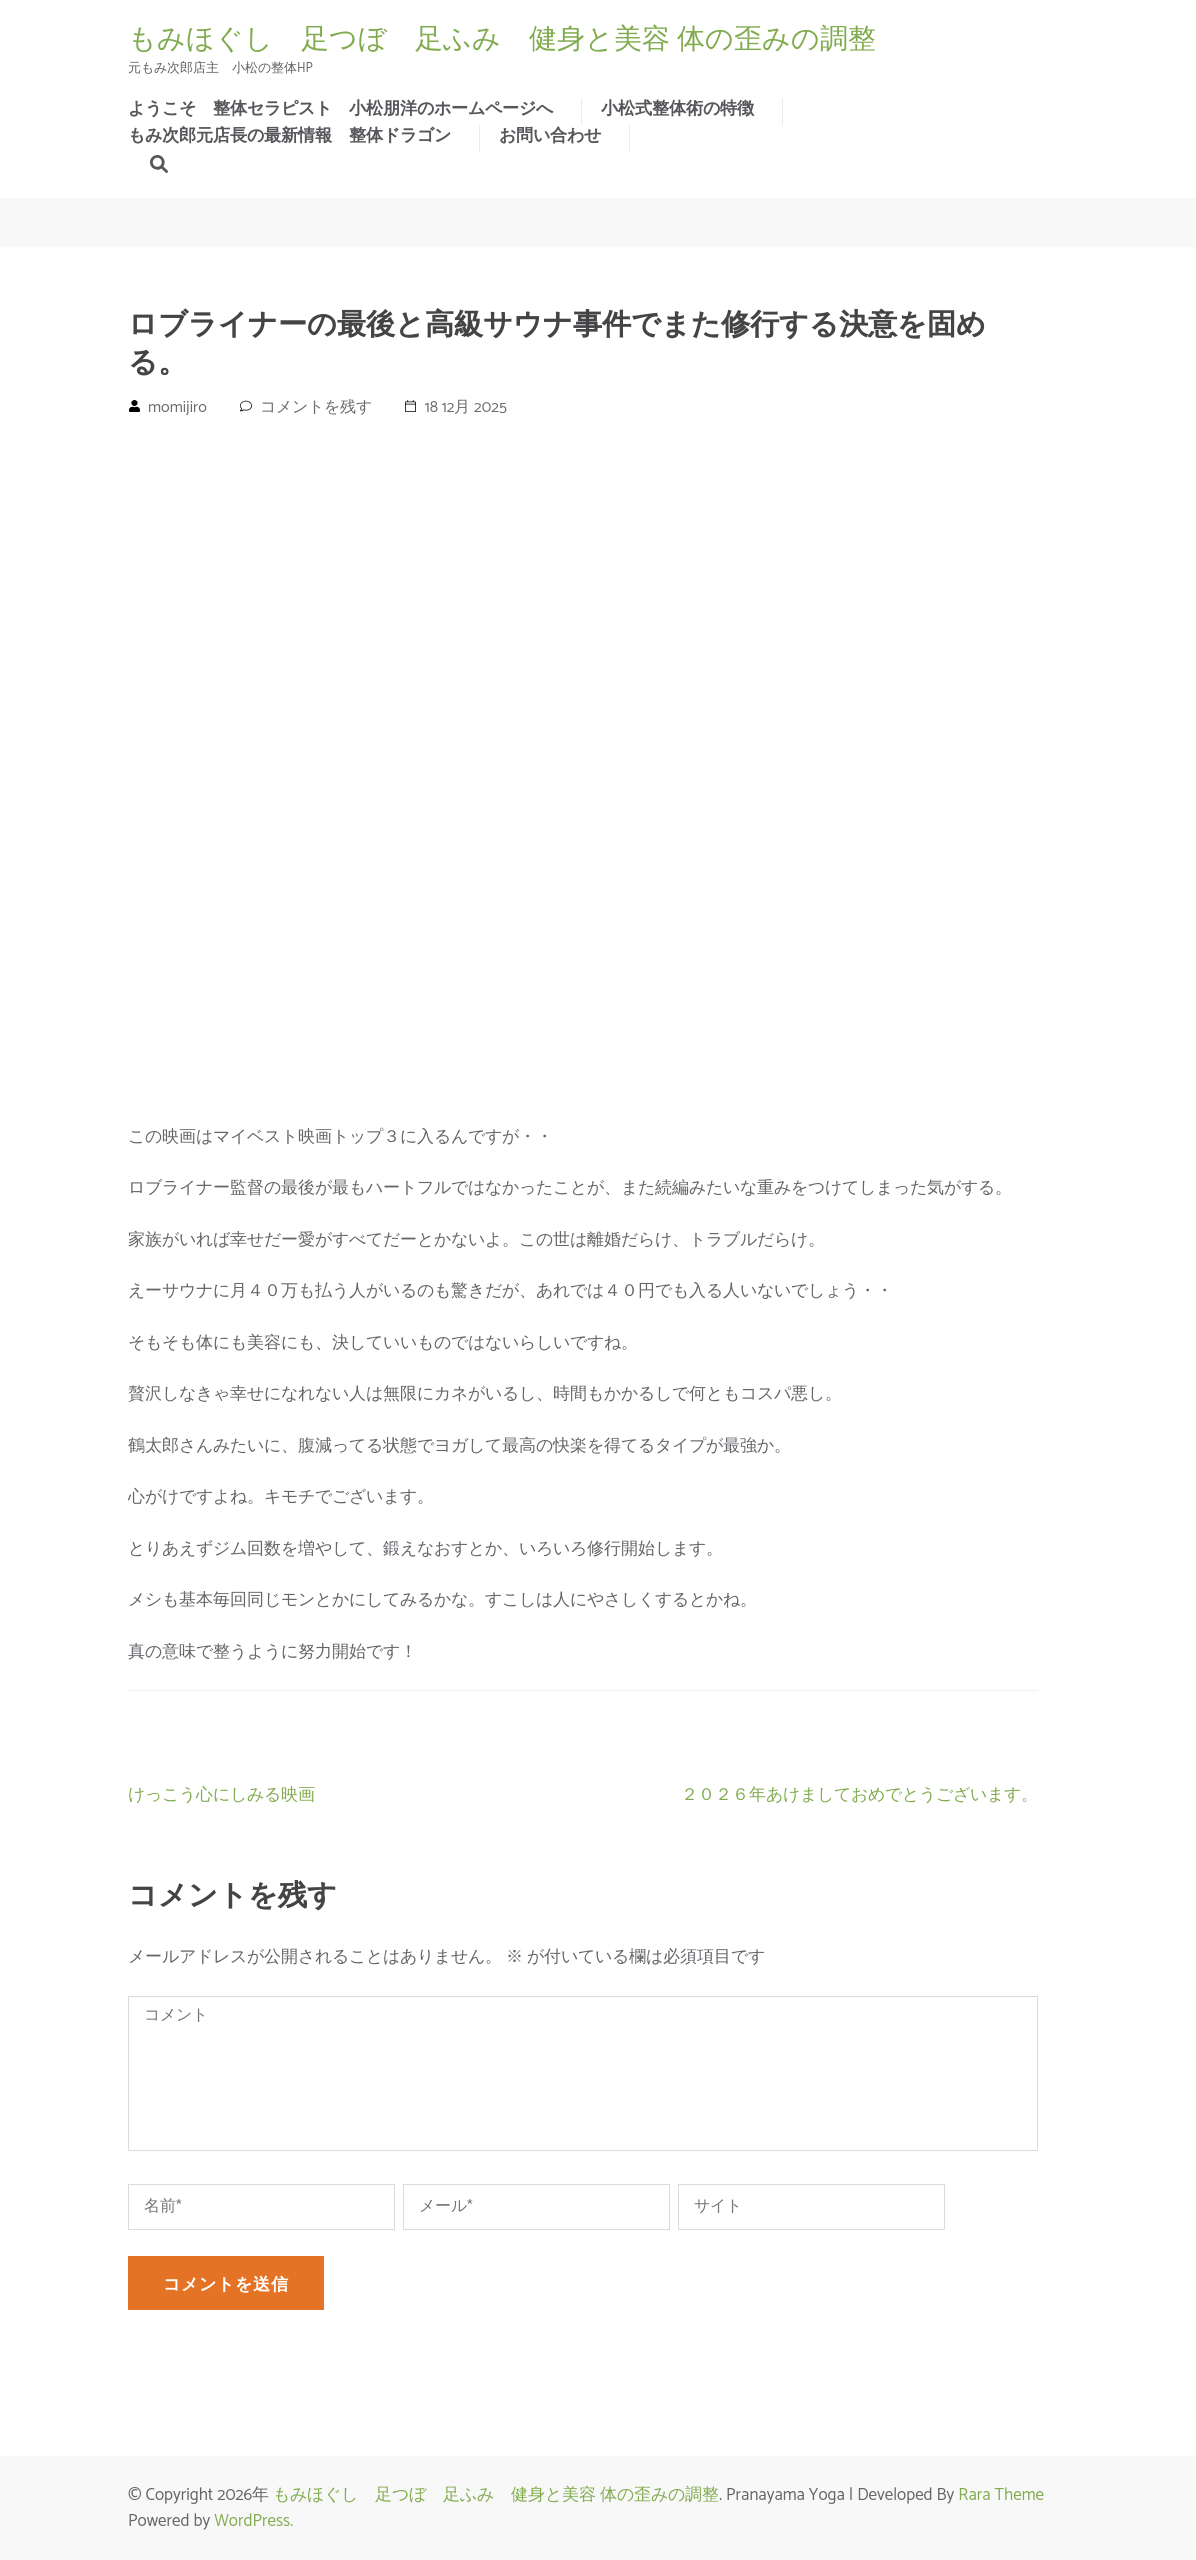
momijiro (177, 407)
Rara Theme (1001, 2495)
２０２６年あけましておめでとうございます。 (859, 1795)
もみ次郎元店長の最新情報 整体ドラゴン (289, 136)
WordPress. (253, 2521)
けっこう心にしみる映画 (221, 1795)
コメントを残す (316, 407)
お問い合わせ (550, 136)
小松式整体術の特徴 (677, 109)
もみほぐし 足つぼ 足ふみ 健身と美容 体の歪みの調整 (502, 39)
